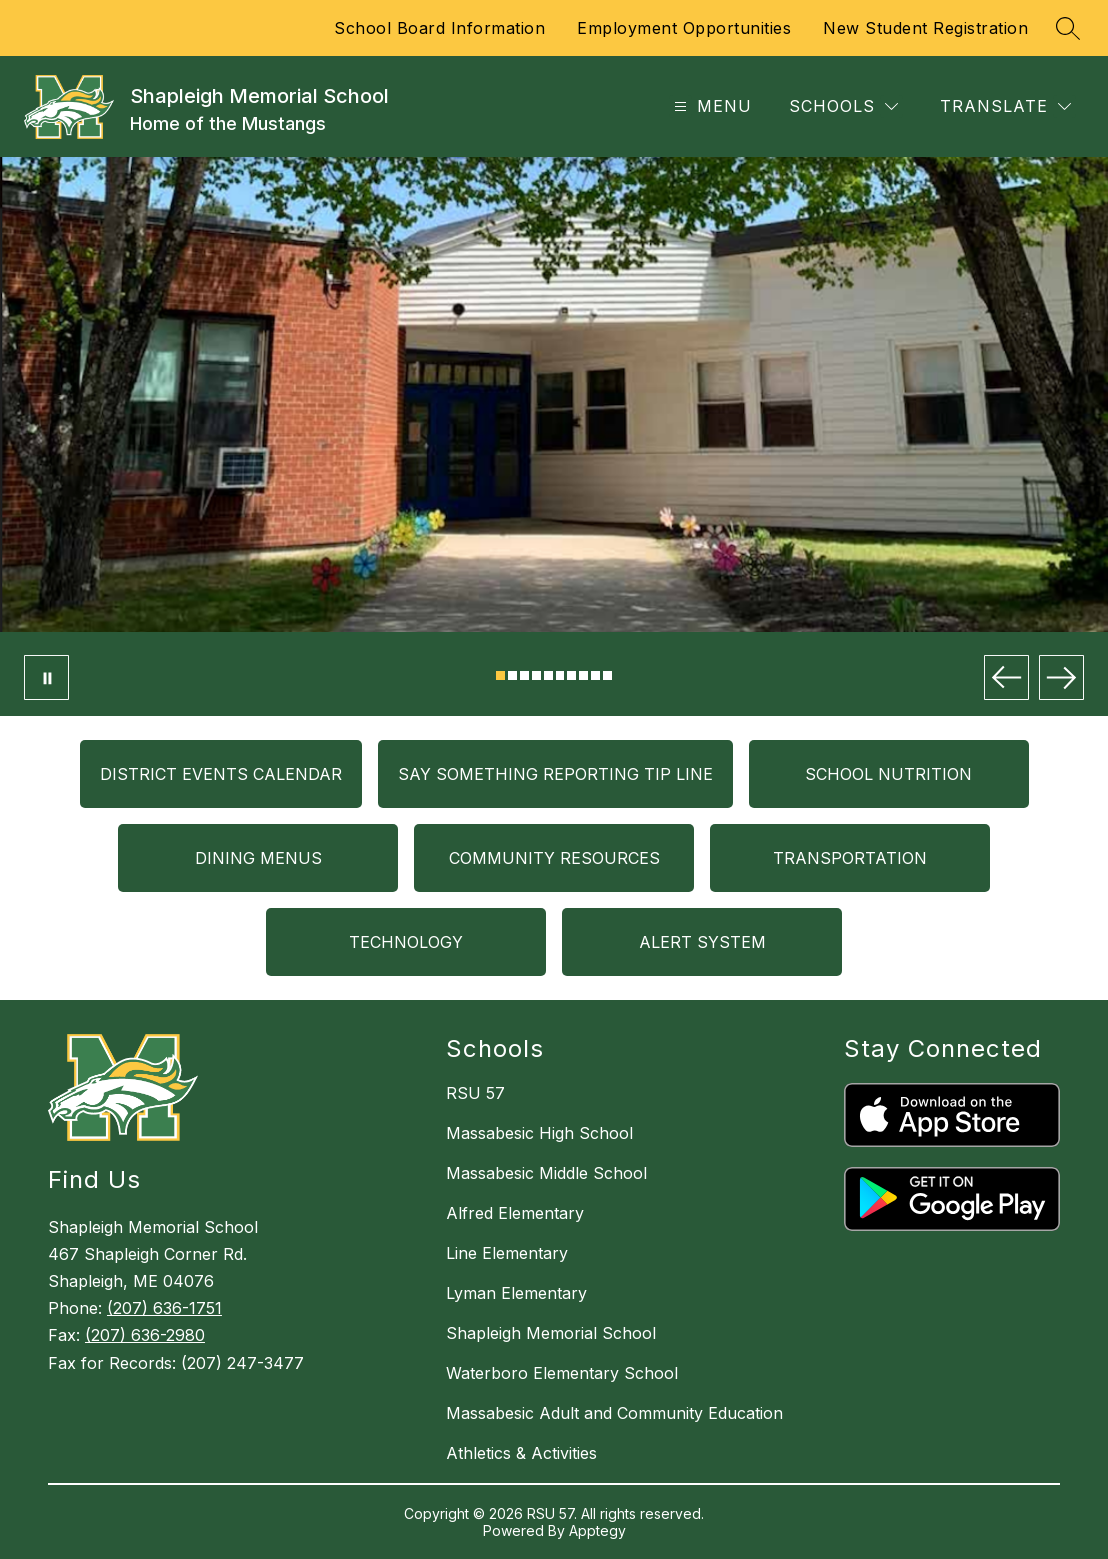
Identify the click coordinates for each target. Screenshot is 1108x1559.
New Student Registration (925, 28)
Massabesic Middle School (546, 1173)
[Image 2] (512, 675)
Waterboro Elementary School (562, 1373)
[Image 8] (583, 675)
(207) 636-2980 (145, 1335)
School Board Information (439, 28)
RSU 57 (475, 1093)
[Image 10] (607, 675)
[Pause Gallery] (46, 677)
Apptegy (597, 1530)
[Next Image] (1061, 677)
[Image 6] (560, 675)
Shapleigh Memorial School (551, 1333)
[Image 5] (548, 675)
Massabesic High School (539, 1133)
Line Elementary (507, 1253)
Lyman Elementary (516, 1293)
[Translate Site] (1005, 106)
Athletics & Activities (521, 1453)
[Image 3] (524, 675)
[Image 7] (571, 675)
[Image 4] (536, 675)
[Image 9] (595, 675)
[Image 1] (500, 675)
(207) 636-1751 (164, 1308)
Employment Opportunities (684, 28)
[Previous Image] (1006, 677)
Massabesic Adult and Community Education (614, 1413)
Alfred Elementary (515, 1213)
